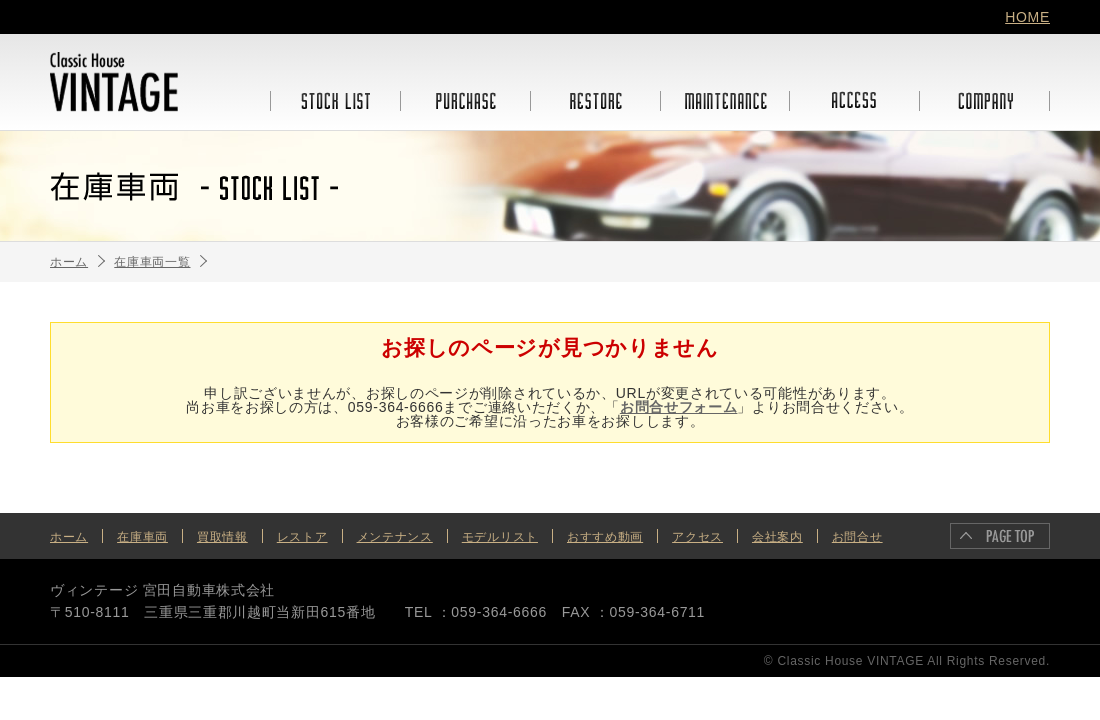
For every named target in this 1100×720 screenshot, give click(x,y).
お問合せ (857, 537)
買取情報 (222, 537)
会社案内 (777, 537)
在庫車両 (142, 537)
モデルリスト (500, 537)
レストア (302, 537)
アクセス (697, 537)
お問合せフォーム (679, 407)
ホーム (69, 537)
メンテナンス (395, 537)
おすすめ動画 (605, 537)
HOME (1027, 17)
